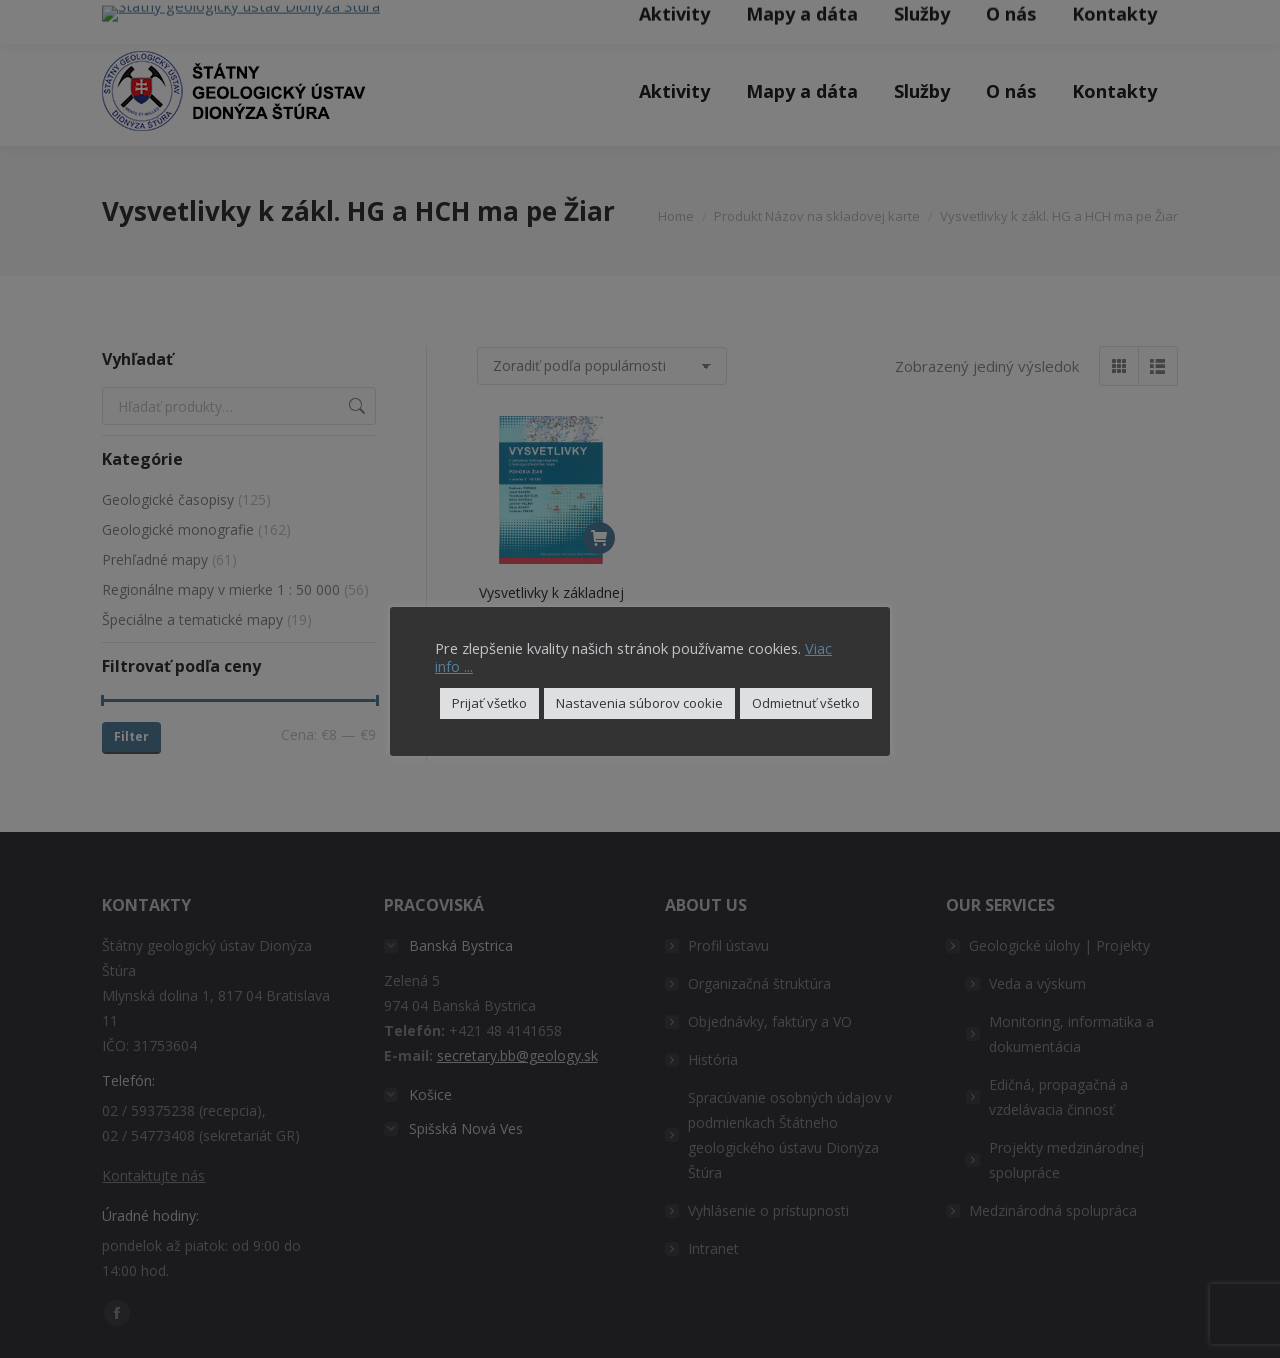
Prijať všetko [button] (489, 703)
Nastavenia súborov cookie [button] (639, 703)
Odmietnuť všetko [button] (806, 703)
